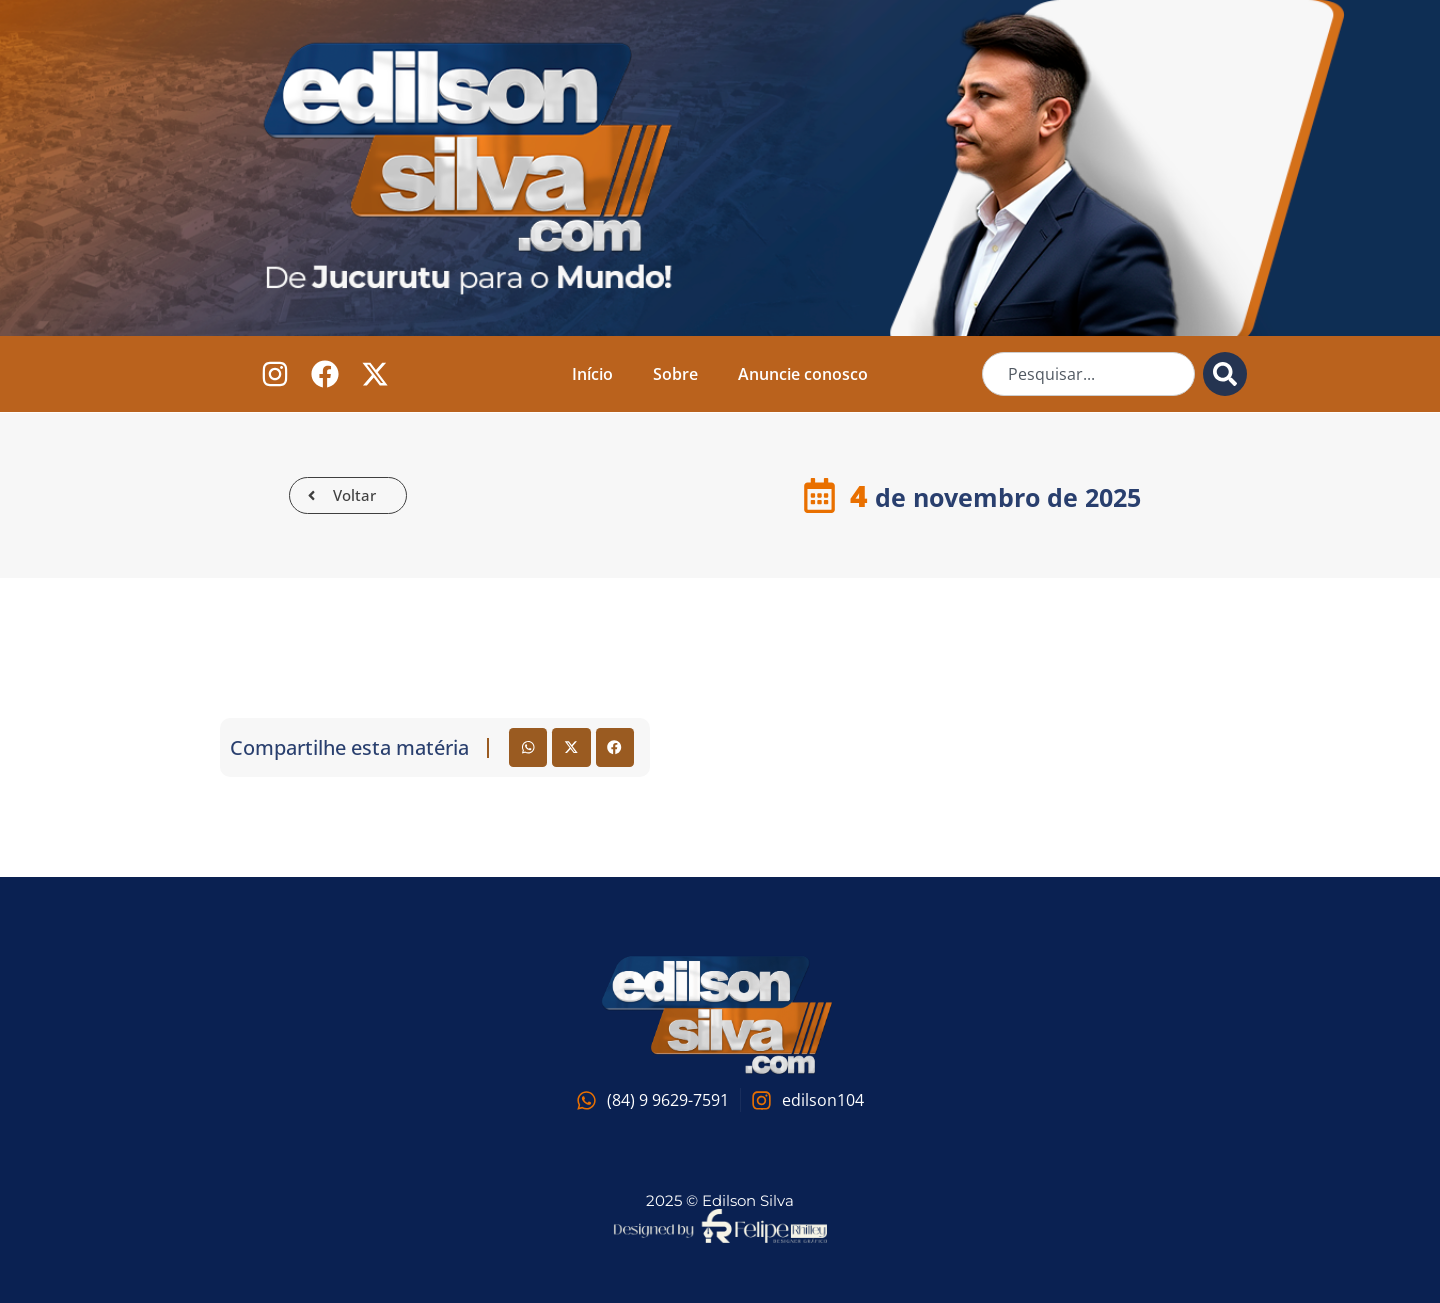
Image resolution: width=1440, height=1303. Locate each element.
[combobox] (1088, 374)
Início (592, 374)
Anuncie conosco (803, 374)
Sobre (675, 374)
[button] (528, 747)
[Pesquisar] (1225, 374)
